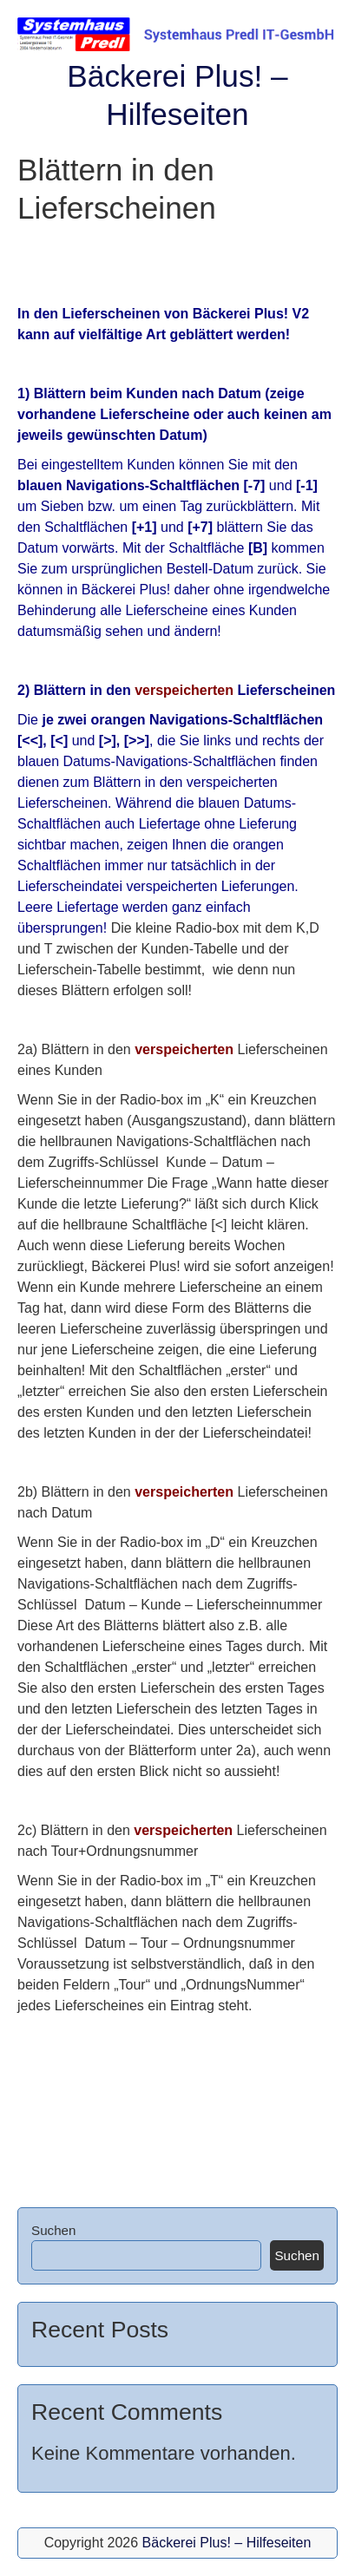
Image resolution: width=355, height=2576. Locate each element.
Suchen (53, 2230)
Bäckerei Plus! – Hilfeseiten (227, 2542)
